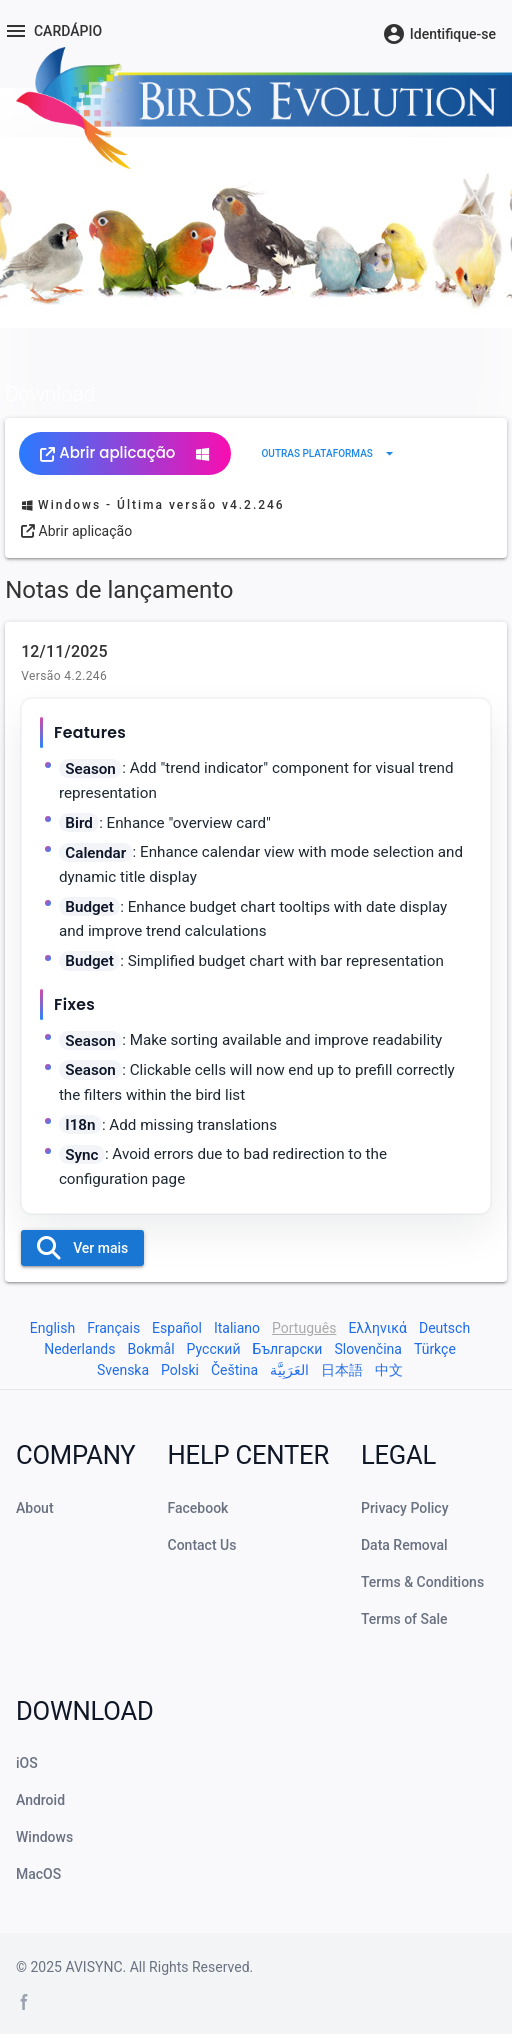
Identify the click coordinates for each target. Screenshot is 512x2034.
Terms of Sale (404, 1619)
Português (304, 1328)
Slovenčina (368, 1349)
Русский (214, 1349)
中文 (389, 1370)
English (52, 1328)
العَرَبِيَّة (289, 1370)
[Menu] (53, 31)
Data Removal (404, 1545)
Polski (180, 1370)
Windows (44, 1837)
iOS (27, 1763)
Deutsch (444, 1328)
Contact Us (202, 1545)
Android (40, 1800)
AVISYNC (93, 1967)
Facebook (198, 1508)
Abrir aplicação (125, 452)
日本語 (342, 1370)
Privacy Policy (405, 1508)
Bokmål (151, 1349)
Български (287, 1349)
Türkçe (435, 1349)
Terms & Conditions (422, 1582)
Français (113, 1328)
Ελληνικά (377, 1328)
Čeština (234, 1370)
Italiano (237, 1328)
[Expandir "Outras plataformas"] (329, 454)
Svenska (123, 1370)
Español (177, 1328)
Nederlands (79, 1349)
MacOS (38, 1874)
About (35, 1508)
